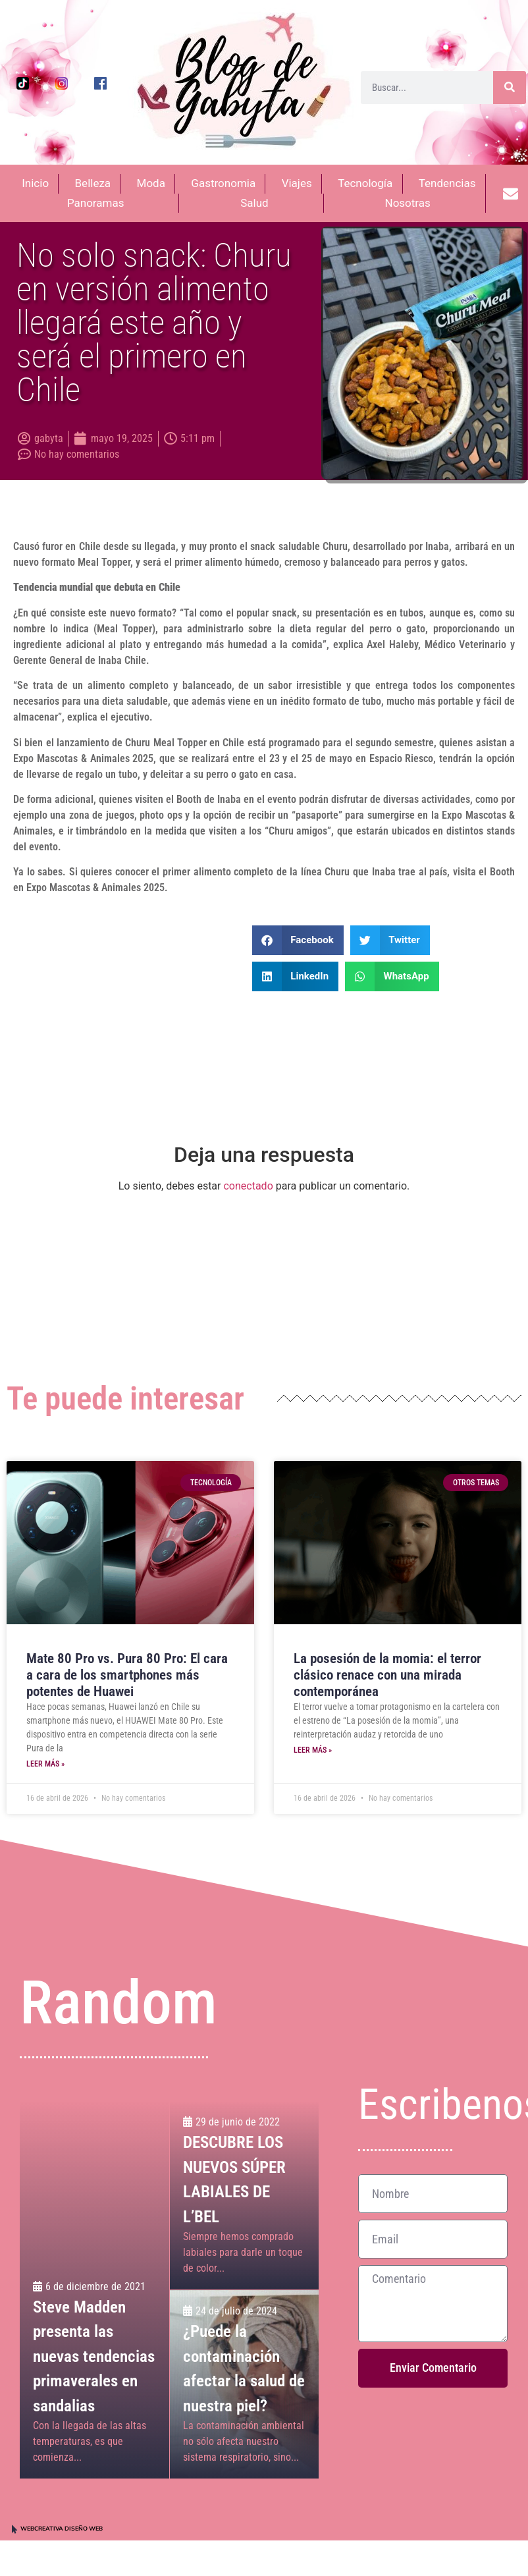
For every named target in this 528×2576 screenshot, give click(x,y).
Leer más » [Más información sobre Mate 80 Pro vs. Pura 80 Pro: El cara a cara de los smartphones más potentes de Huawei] (45, 1763)
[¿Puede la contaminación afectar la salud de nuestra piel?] (244, 2384)
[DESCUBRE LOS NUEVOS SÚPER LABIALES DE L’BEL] (244, 2195)
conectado (248, 1186)
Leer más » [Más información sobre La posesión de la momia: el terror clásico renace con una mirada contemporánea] (313, 1750)
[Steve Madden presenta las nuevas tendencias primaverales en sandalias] (94, 2290)
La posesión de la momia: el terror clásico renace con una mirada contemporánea (387, 1675)
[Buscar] (509, 87)
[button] (298, 940)
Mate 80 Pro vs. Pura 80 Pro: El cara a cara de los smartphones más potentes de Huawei (127, 1675)
